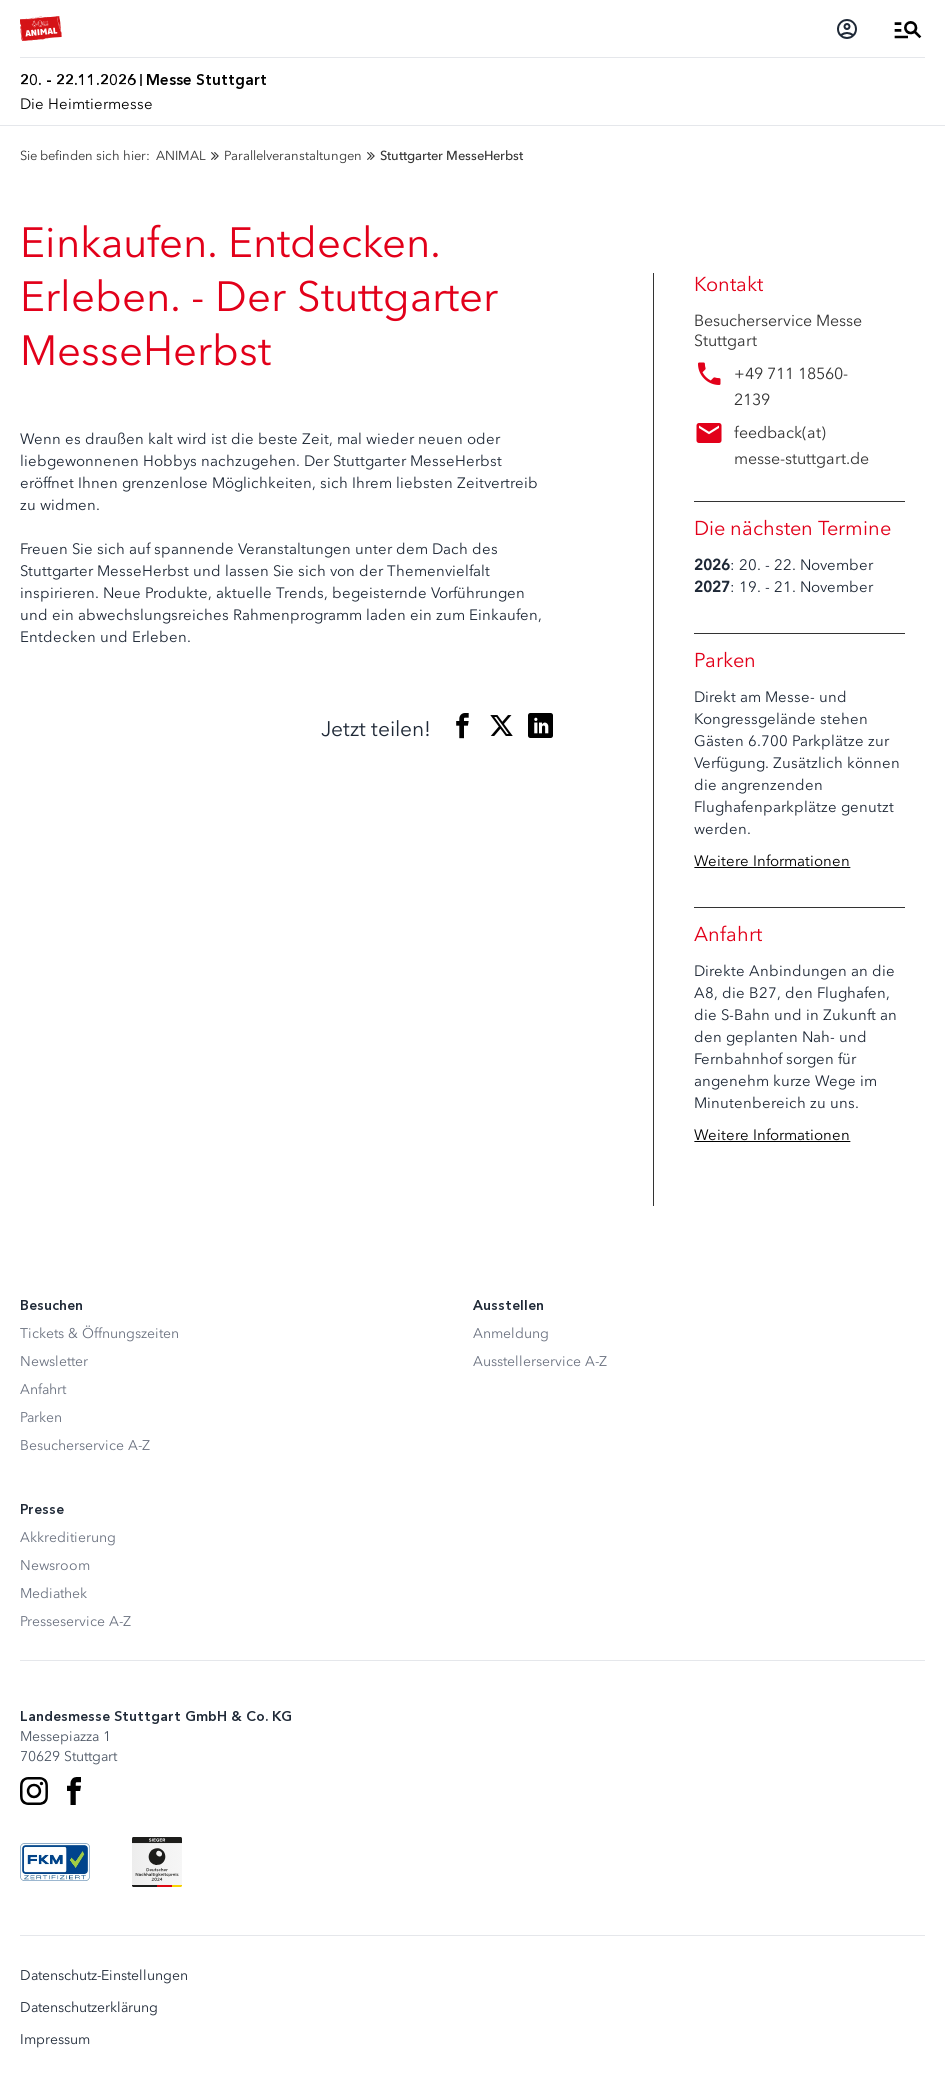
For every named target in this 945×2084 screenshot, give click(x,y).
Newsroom (55, 1565)
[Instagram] (34, 1791)
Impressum (55, 2040)
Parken (41, 1417)
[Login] (847, 29)
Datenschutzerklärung (89, 2008)
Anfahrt (43, 1389)
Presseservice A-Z (75, 1621)
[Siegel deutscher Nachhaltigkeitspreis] (157, 1862)
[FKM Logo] (55, 1862)
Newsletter (54, 1361)
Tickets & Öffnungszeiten (99, 1333)
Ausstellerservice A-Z (540, 1361)
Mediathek (53, 1593)
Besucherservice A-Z (85, 1445)
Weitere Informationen (772, 861)
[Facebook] (74, 1791)
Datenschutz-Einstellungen (104, 1976)
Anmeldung (511, 1333)
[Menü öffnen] (908, 29)
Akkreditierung (68, 1537)
